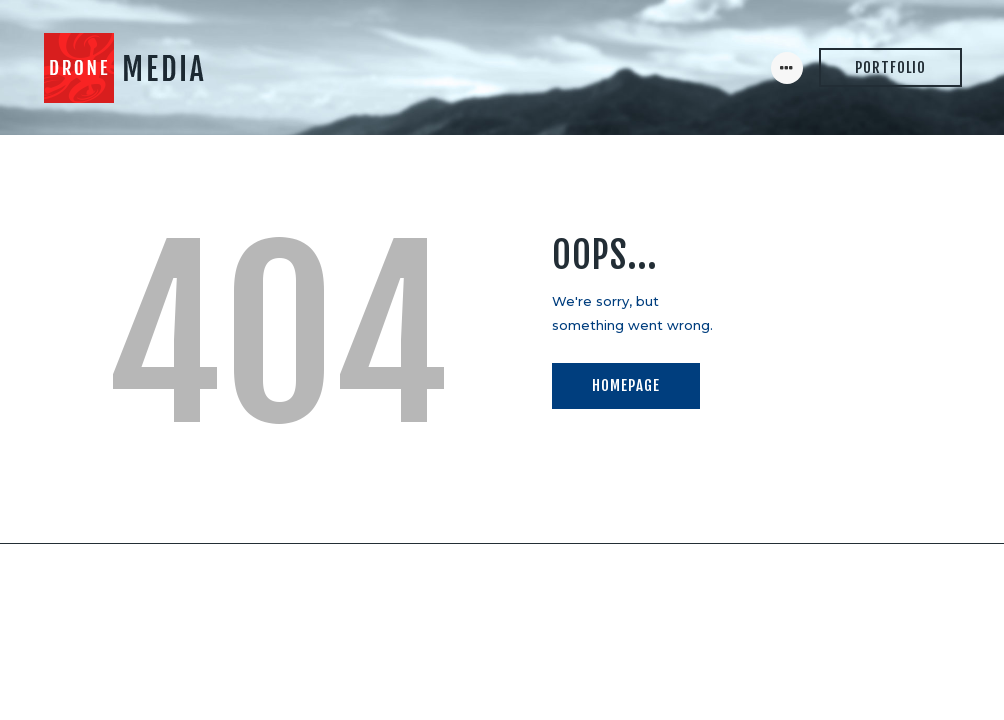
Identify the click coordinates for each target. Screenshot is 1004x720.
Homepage (626, 385)
